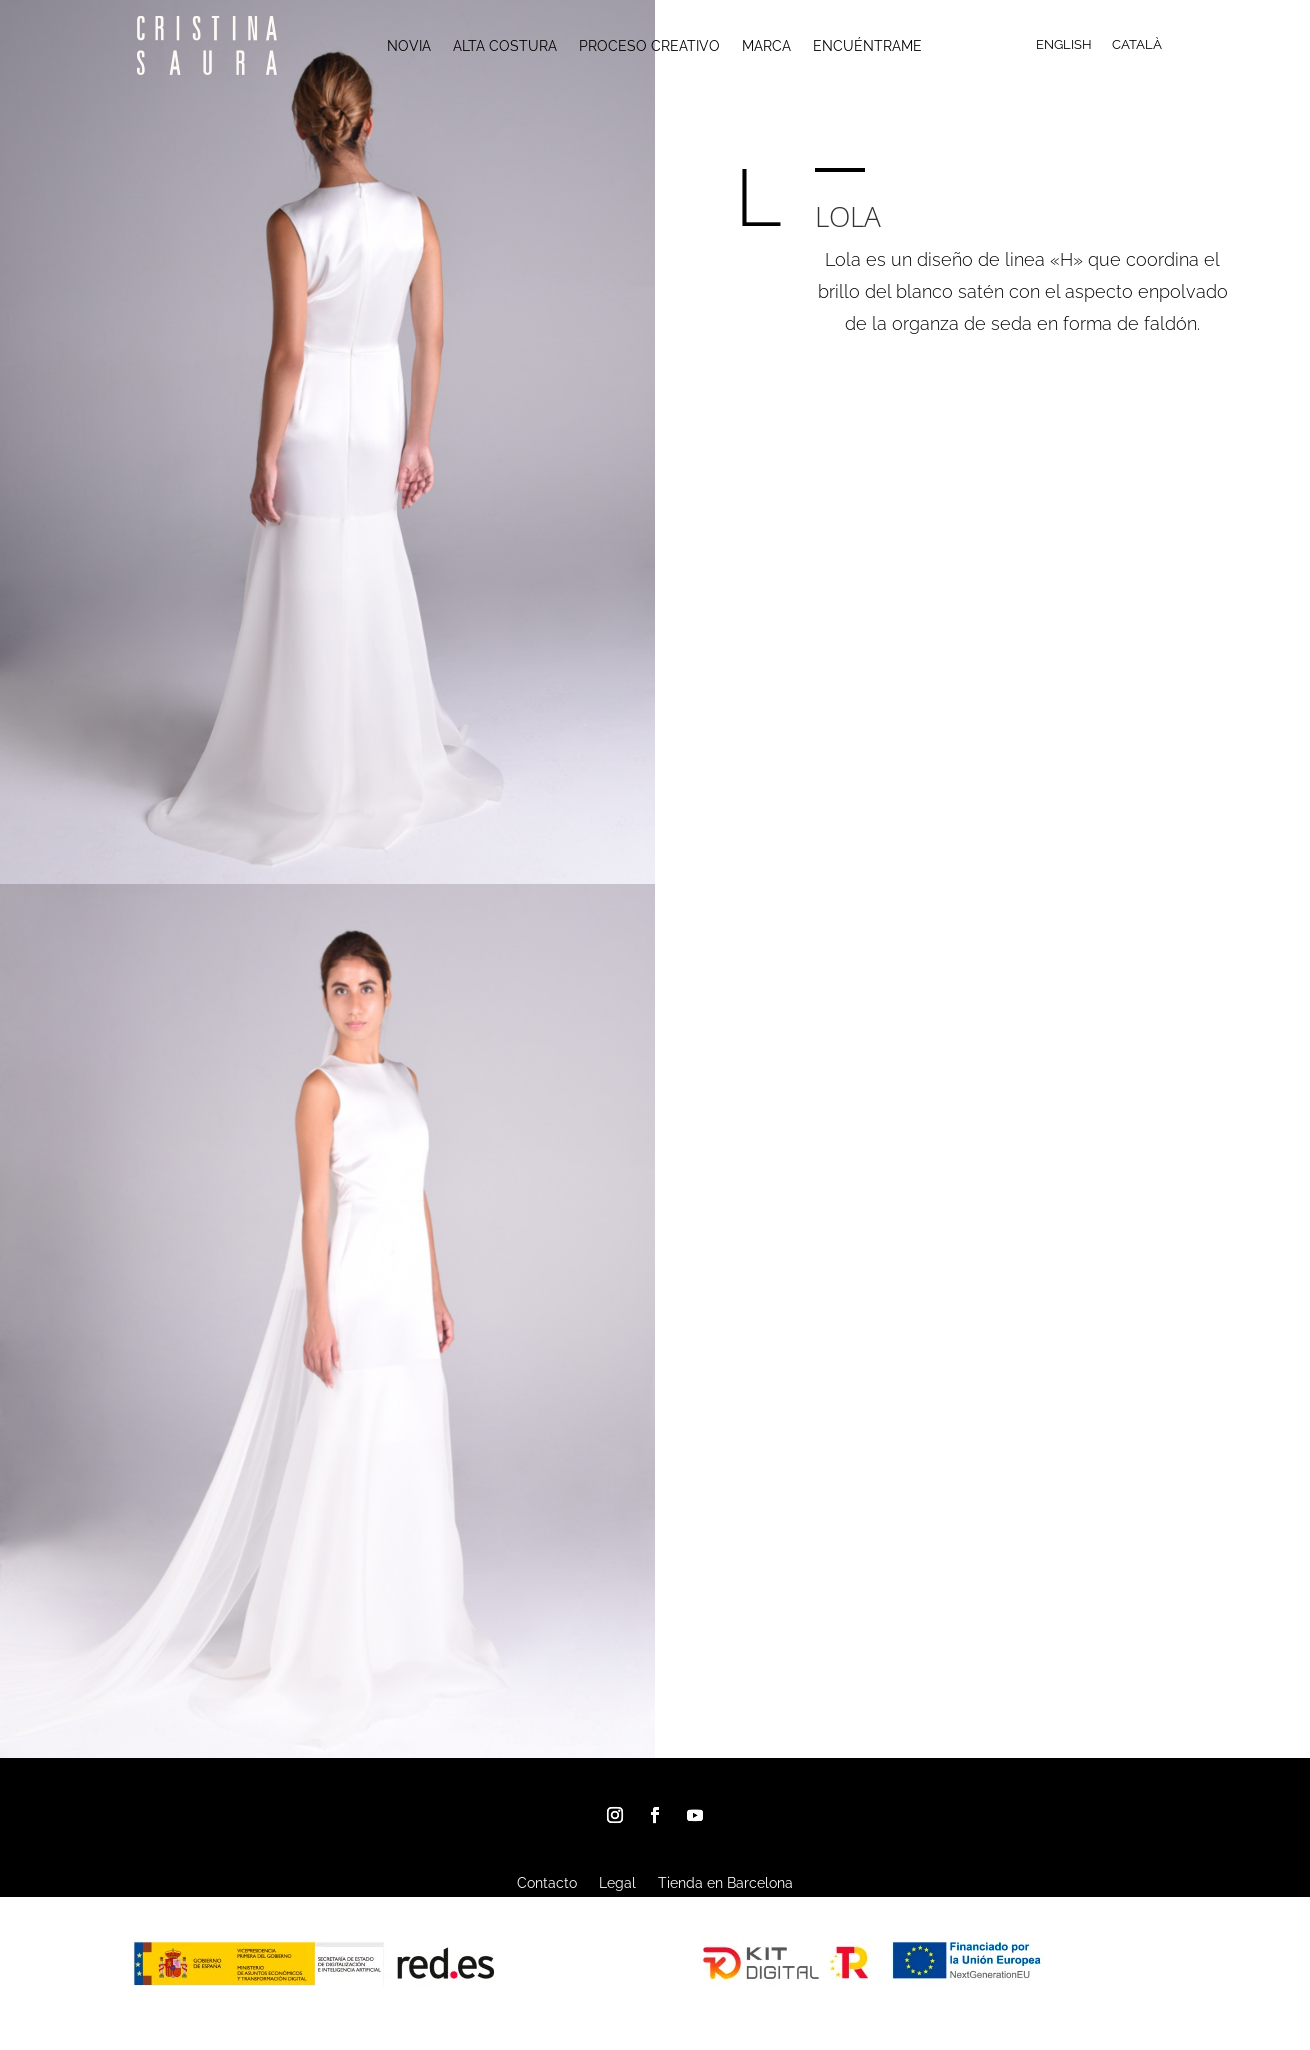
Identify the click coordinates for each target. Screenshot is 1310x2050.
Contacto (547, 1883)
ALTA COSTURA (505, 46)
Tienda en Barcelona (725, 1883)
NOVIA (409, 46)
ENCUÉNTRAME (867, 46)
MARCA (766, 46)
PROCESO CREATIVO (649, 46)
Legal (617, 1883)
